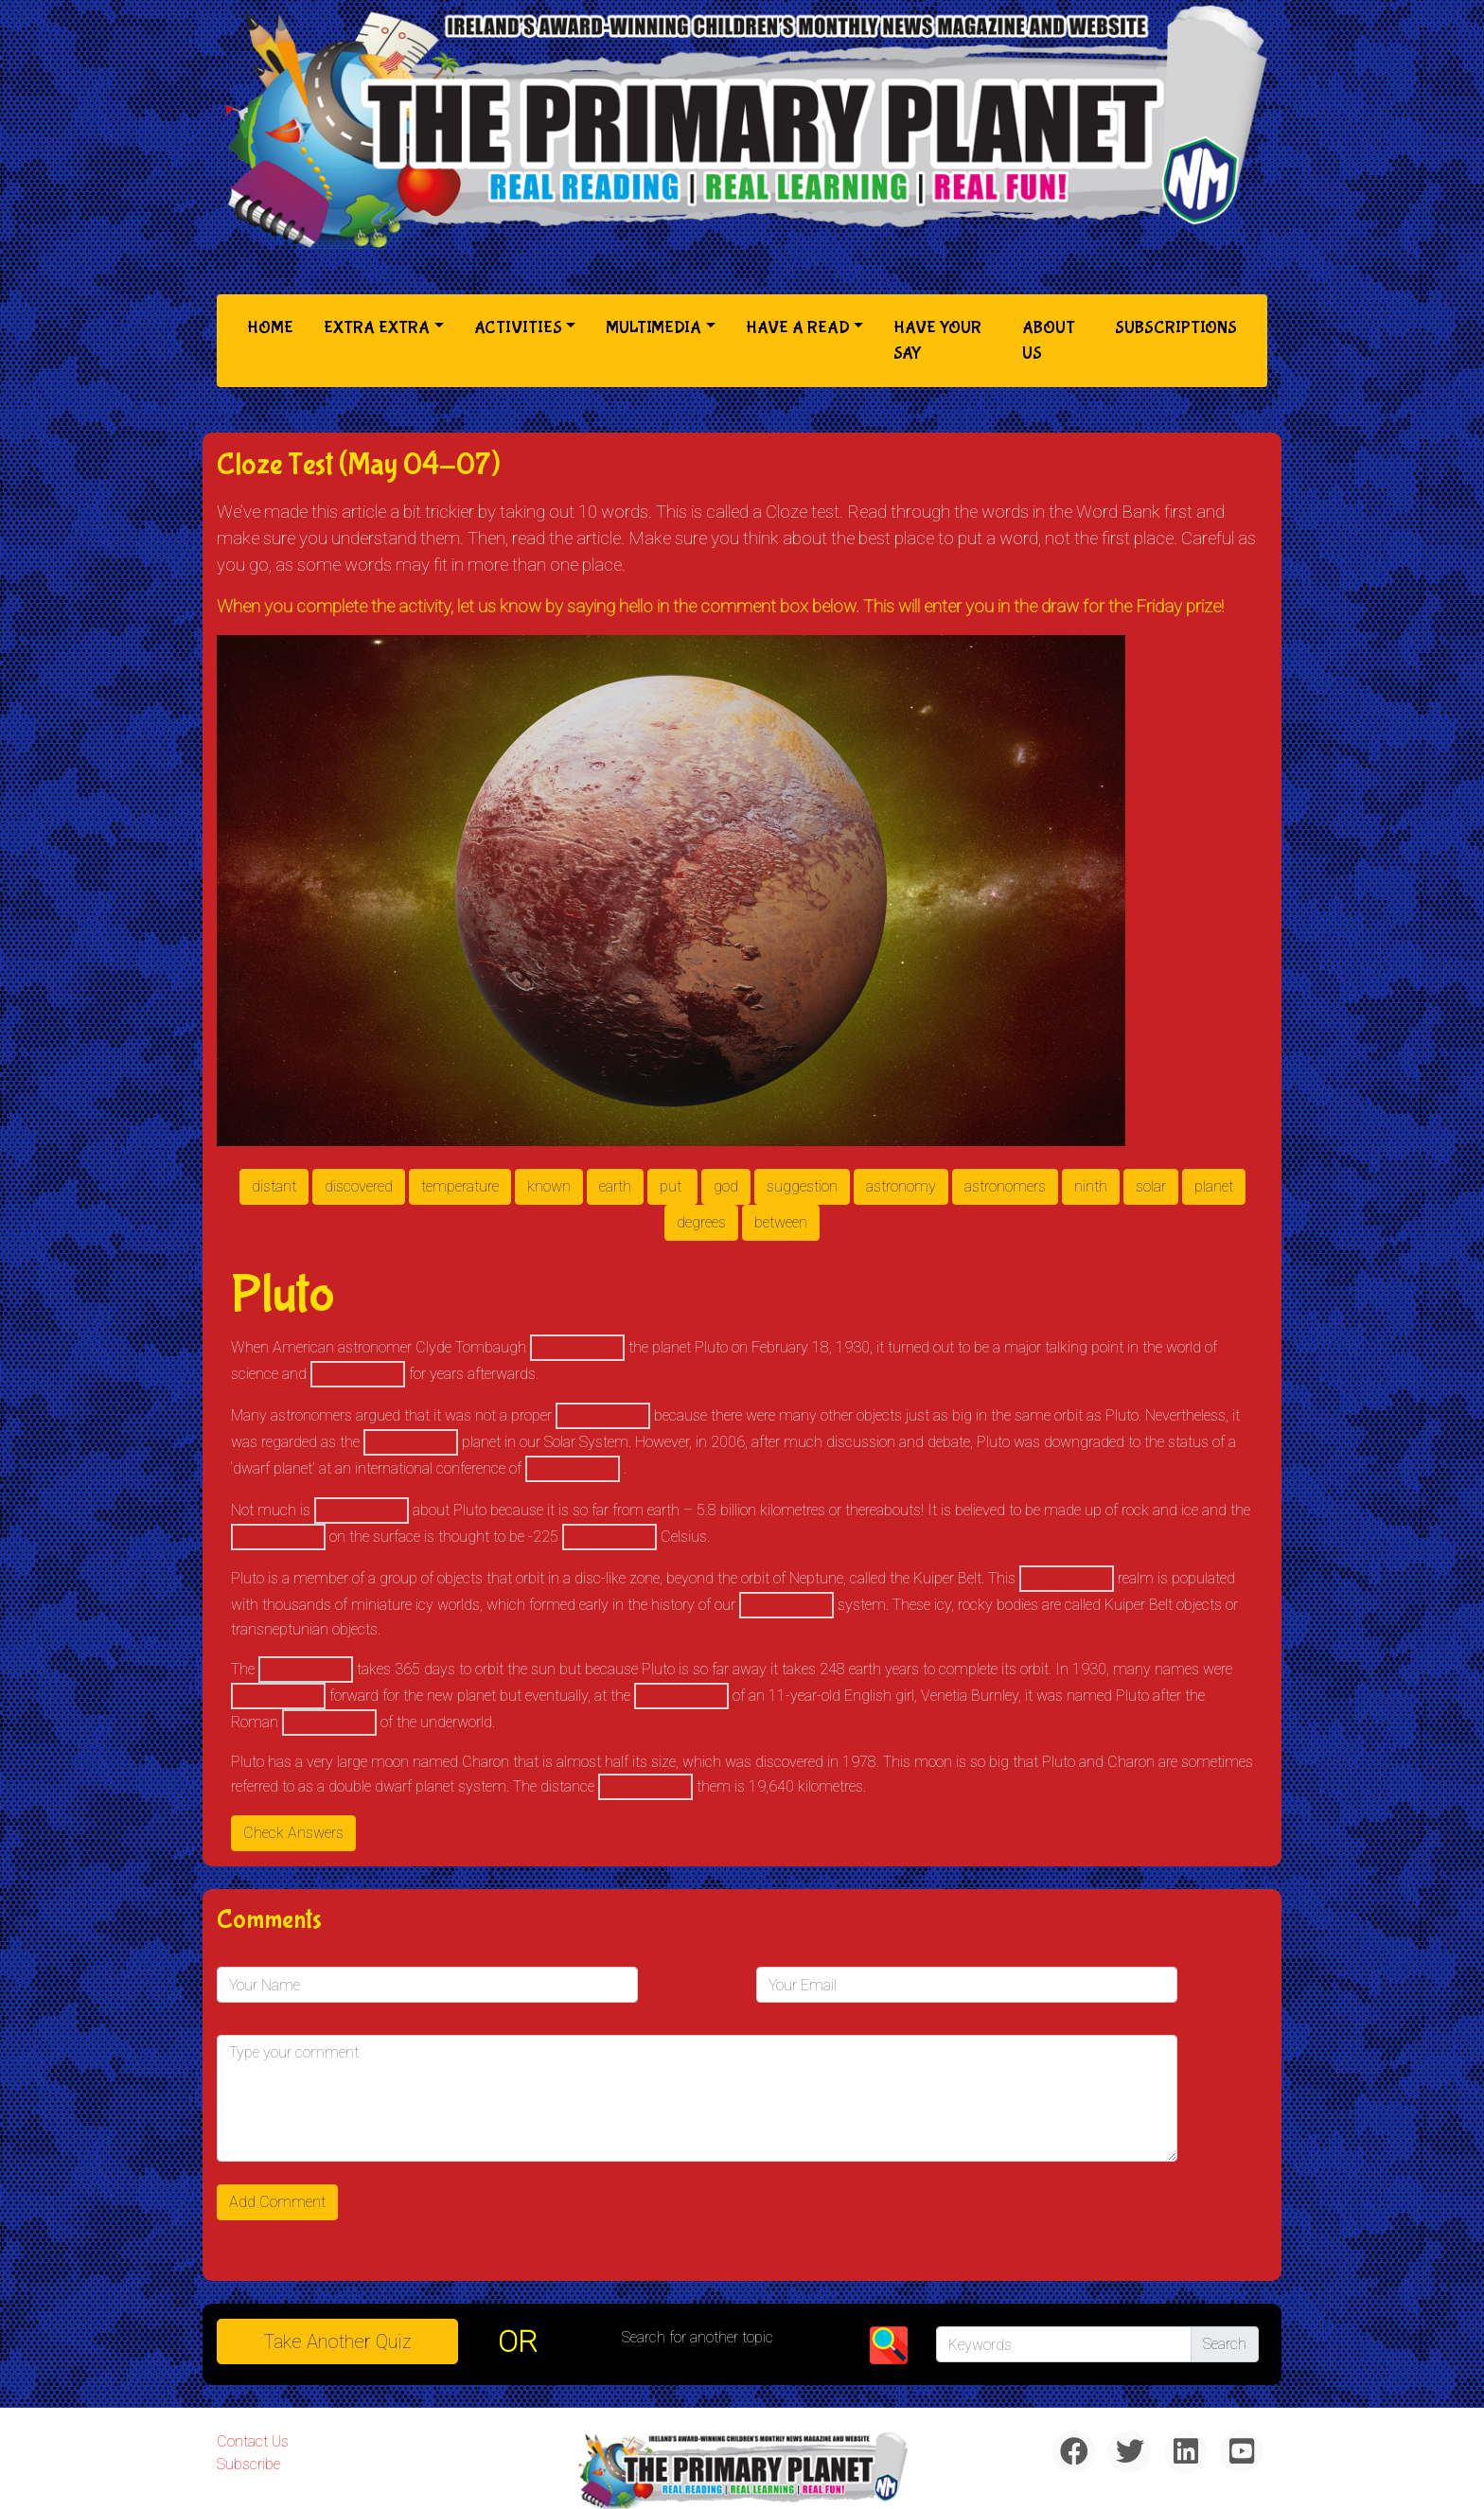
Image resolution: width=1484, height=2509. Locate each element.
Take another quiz (338, 2341)
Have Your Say (937, 340)
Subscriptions (1176, 328)
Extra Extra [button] (377, 328)
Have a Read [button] (798, 328)
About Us (1048, 340)
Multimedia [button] (653, 328)
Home (274, 326)
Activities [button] (518, 328)
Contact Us (253, 2441)
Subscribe (248, 2464)
